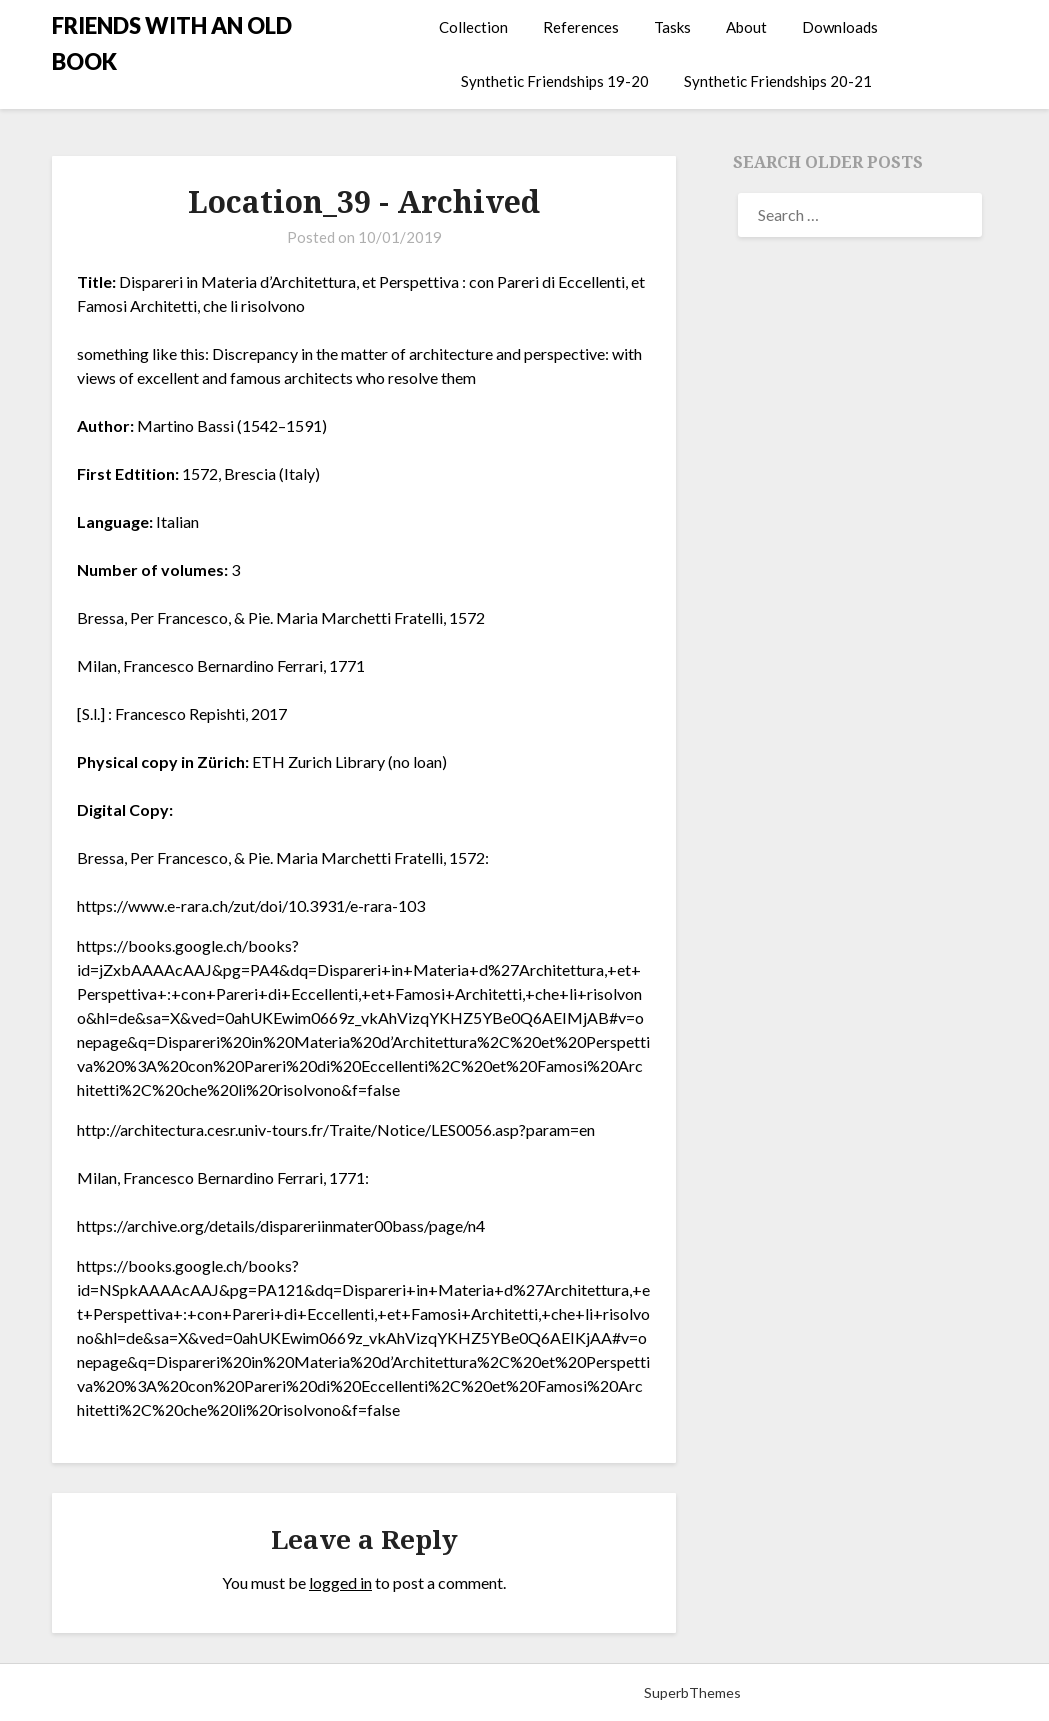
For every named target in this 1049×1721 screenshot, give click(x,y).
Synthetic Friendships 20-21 (778, 81)
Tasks (672, 27)
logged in (340, 1582)
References (581, 27)
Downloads (840, 27)
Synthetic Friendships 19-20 (555, 81)
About (746, 27)
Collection (473, 27)
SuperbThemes (692, 1692)
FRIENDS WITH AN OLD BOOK (172, 43)
